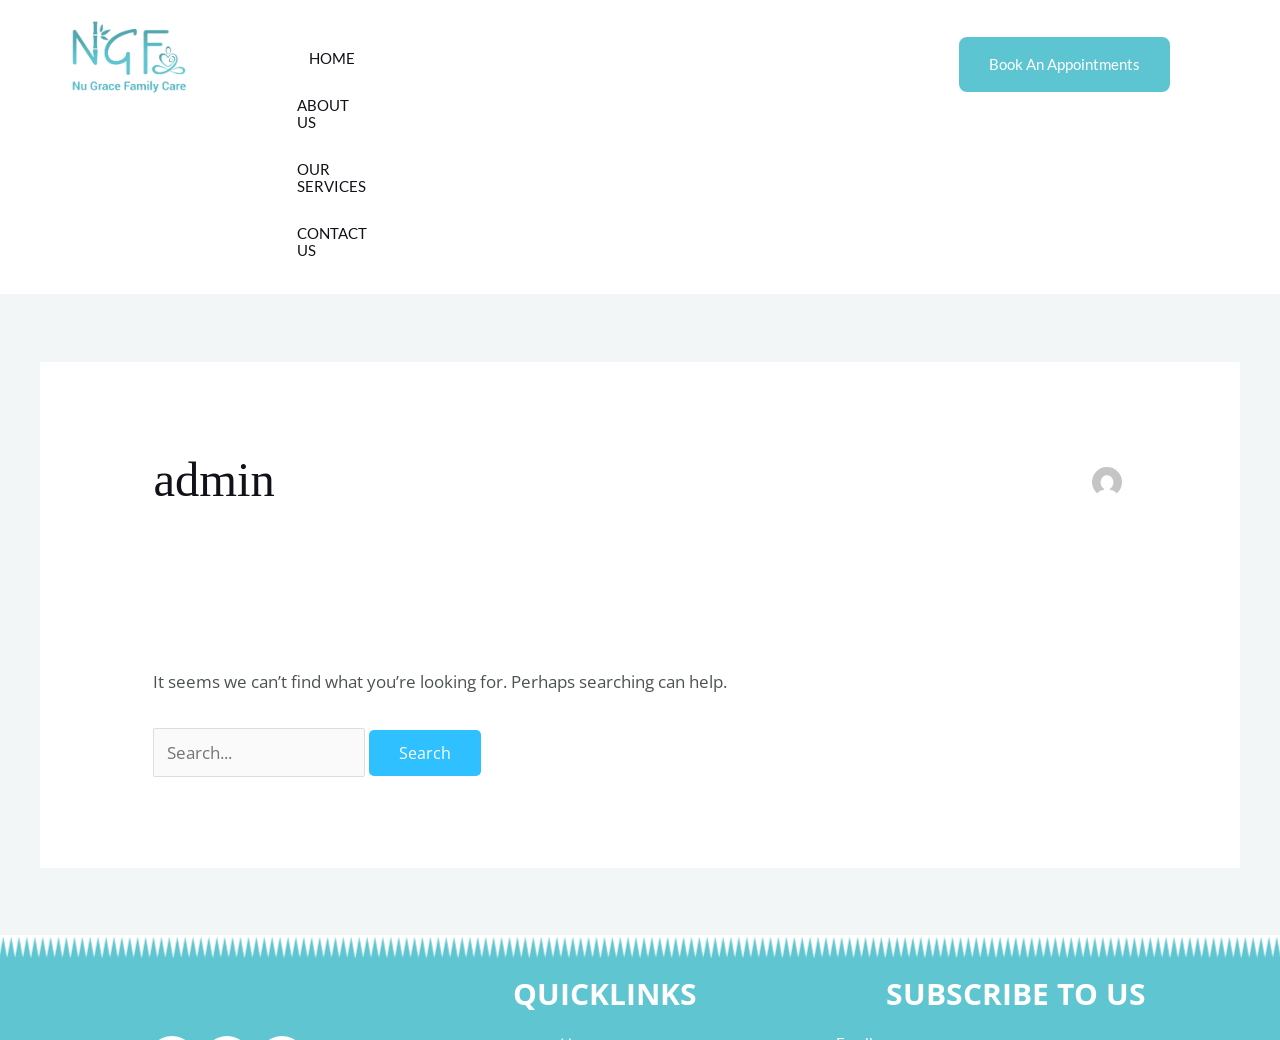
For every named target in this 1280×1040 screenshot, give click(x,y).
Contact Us (745, 58)
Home (407, 58)
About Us (497, 58)
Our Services (616, 58)
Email (854, 867)
